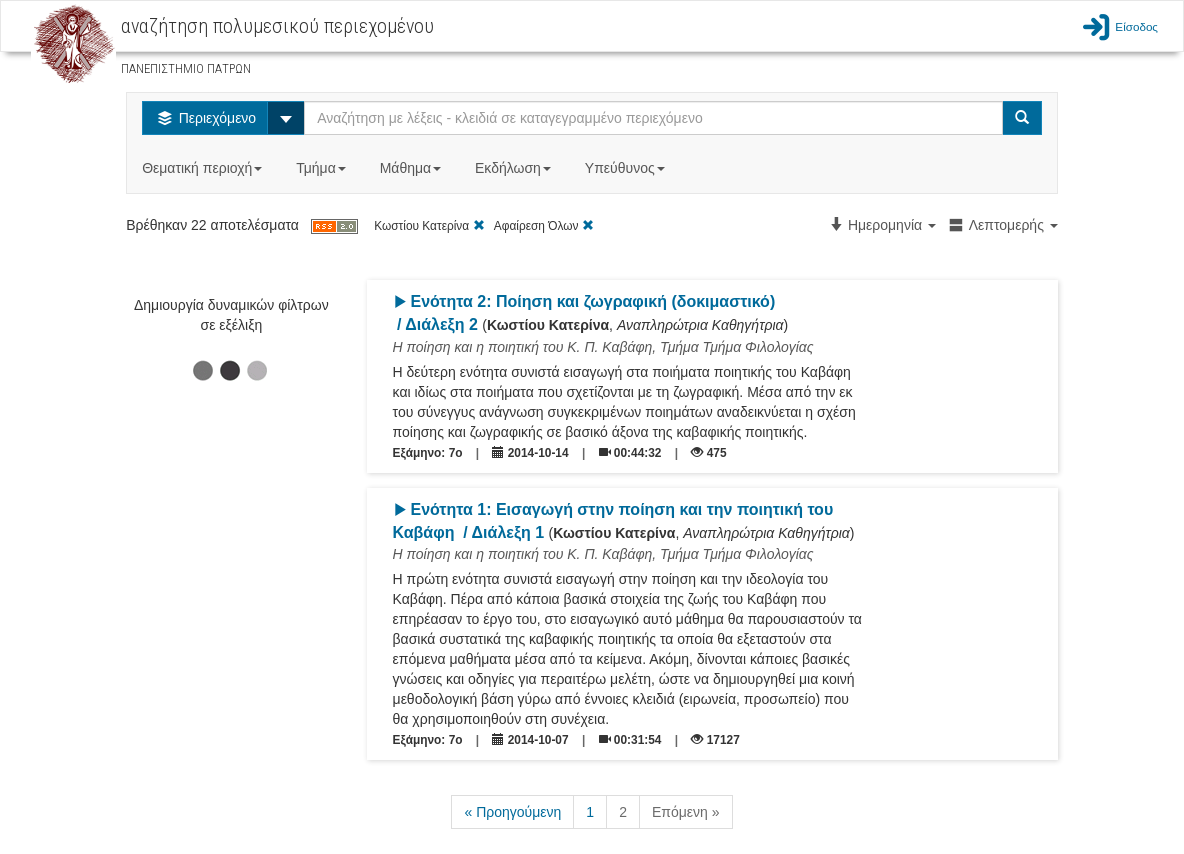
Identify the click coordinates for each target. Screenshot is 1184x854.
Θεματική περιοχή (204, 168)
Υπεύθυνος (627, 168)
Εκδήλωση (515, 168)
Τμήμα (322, 168)
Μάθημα (412, 168)
